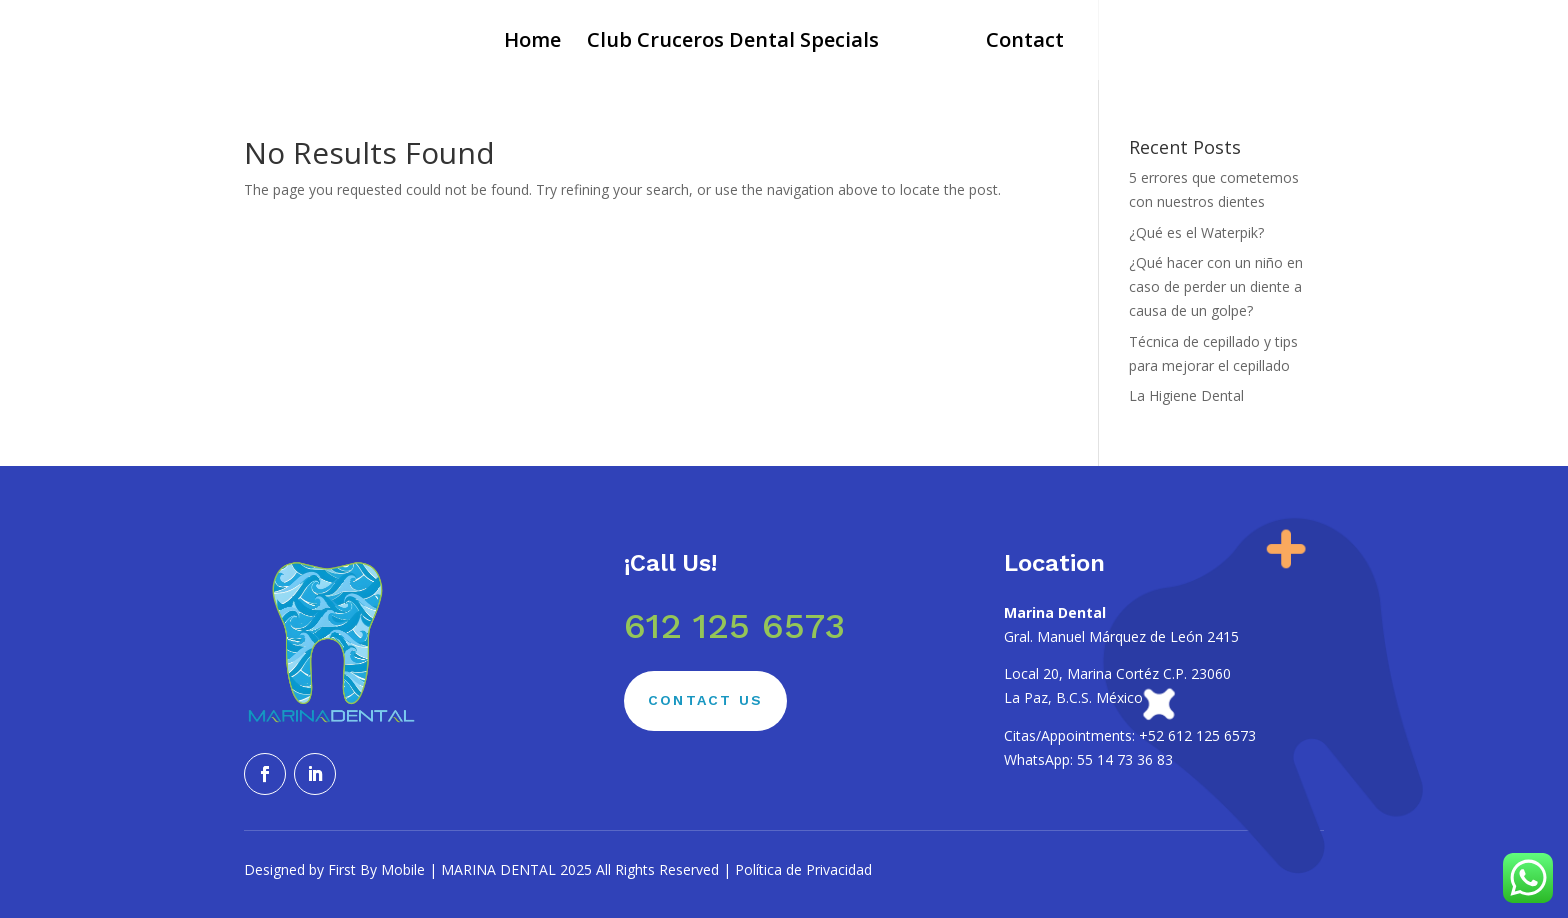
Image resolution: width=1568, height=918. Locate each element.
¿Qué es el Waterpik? (1196, 232)
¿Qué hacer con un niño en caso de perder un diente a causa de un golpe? (1216, 286)
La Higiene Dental (1186, 395)
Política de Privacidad (803, 869)
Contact (1025, 43)
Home (532, 43)
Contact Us (705, 700)
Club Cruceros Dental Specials (733, 43)
